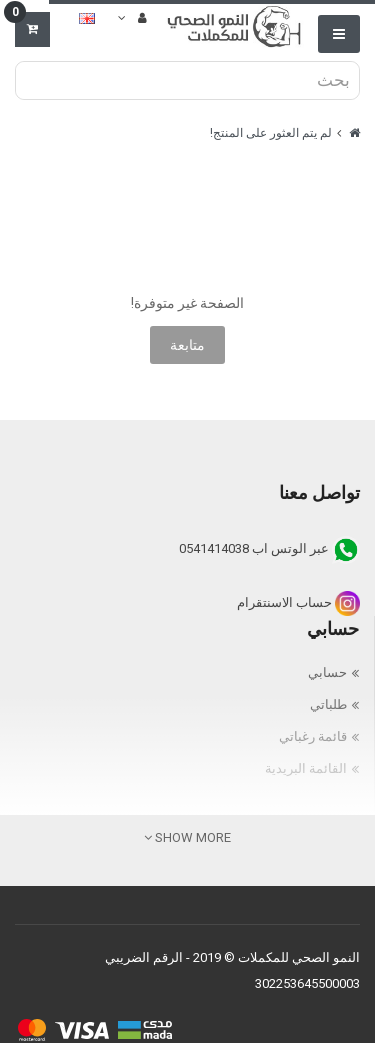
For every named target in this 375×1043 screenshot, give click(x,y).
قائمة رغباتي (313, 736)
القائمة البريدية (306, 768)
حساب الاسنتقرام (298, 602)
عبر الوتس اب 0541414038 (269, 548)
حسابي (327, 672)
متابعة (187, 345)
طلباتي (328, 704)
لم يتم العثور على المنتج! (271, 133)
